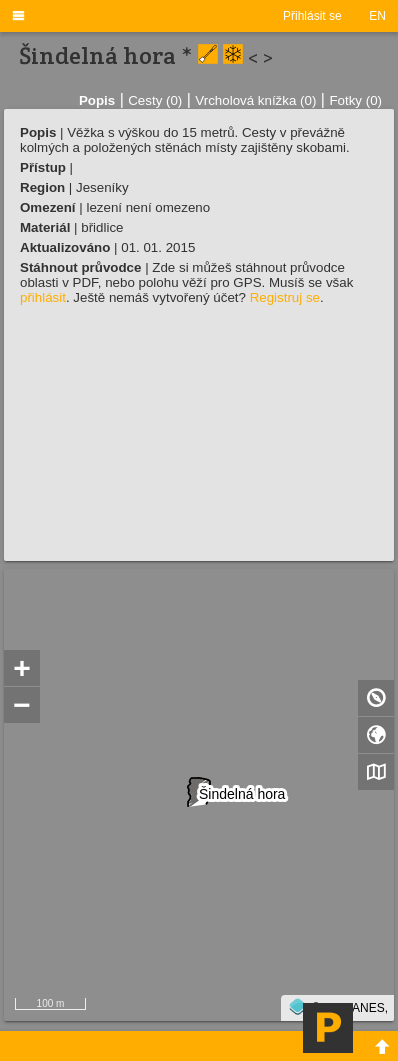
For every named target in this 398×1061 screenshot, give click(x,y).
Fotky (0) (355, 100)
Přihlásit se (312, 16)
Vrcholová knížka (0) (255, 100)
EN (377, 16)
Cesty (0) (155, 100)
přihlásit (43, 297)
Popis (97, 100)
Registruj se (285, 297)
